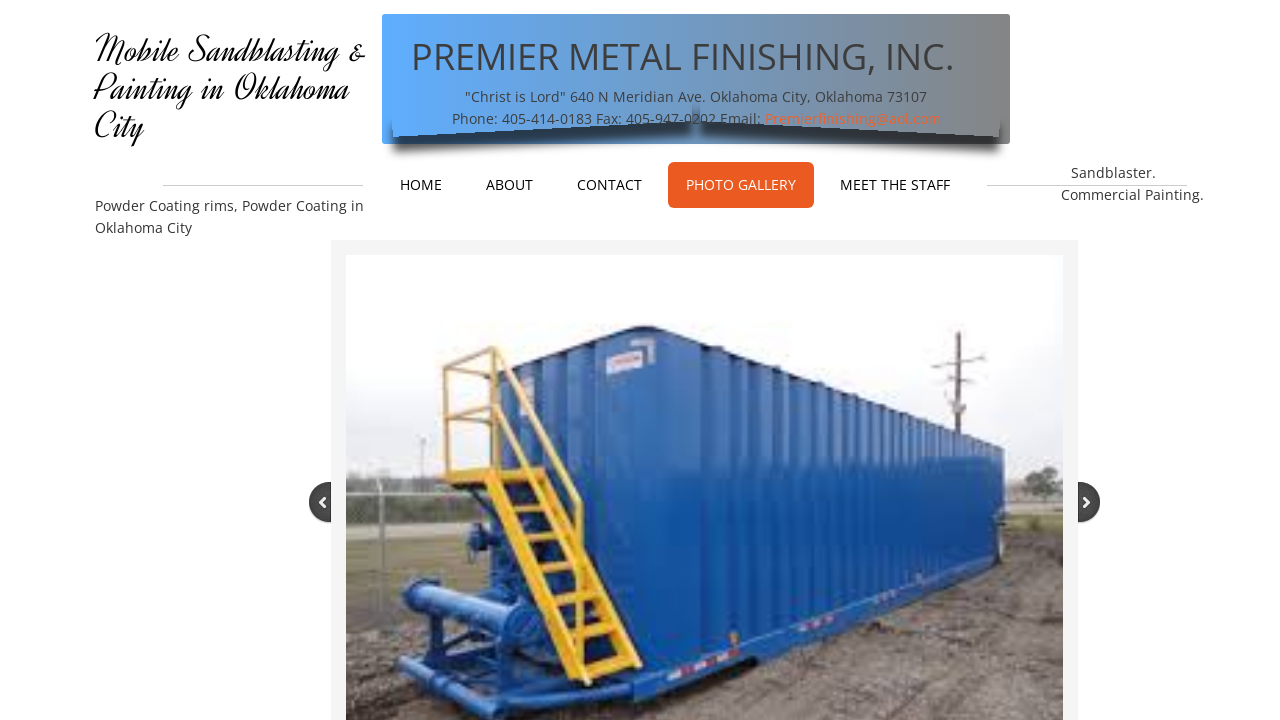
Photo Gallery (741, 184)
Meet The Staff (895, 184)
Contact (609, 184)
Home (421, 184)
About (509, 184)
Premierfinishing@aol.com (853, 118)
